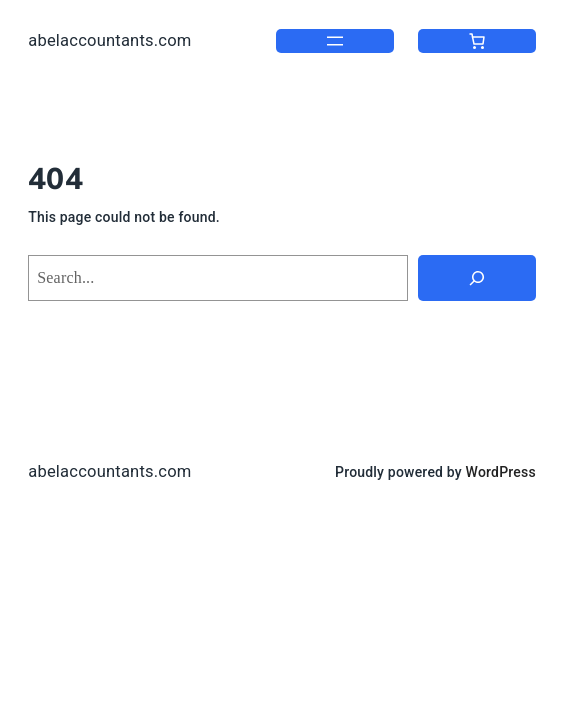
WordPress (501, 472)
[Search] (477, 278)
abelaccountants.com (109, 40)
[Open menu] (335, 41)
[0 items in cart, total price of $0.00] (477, 41)
